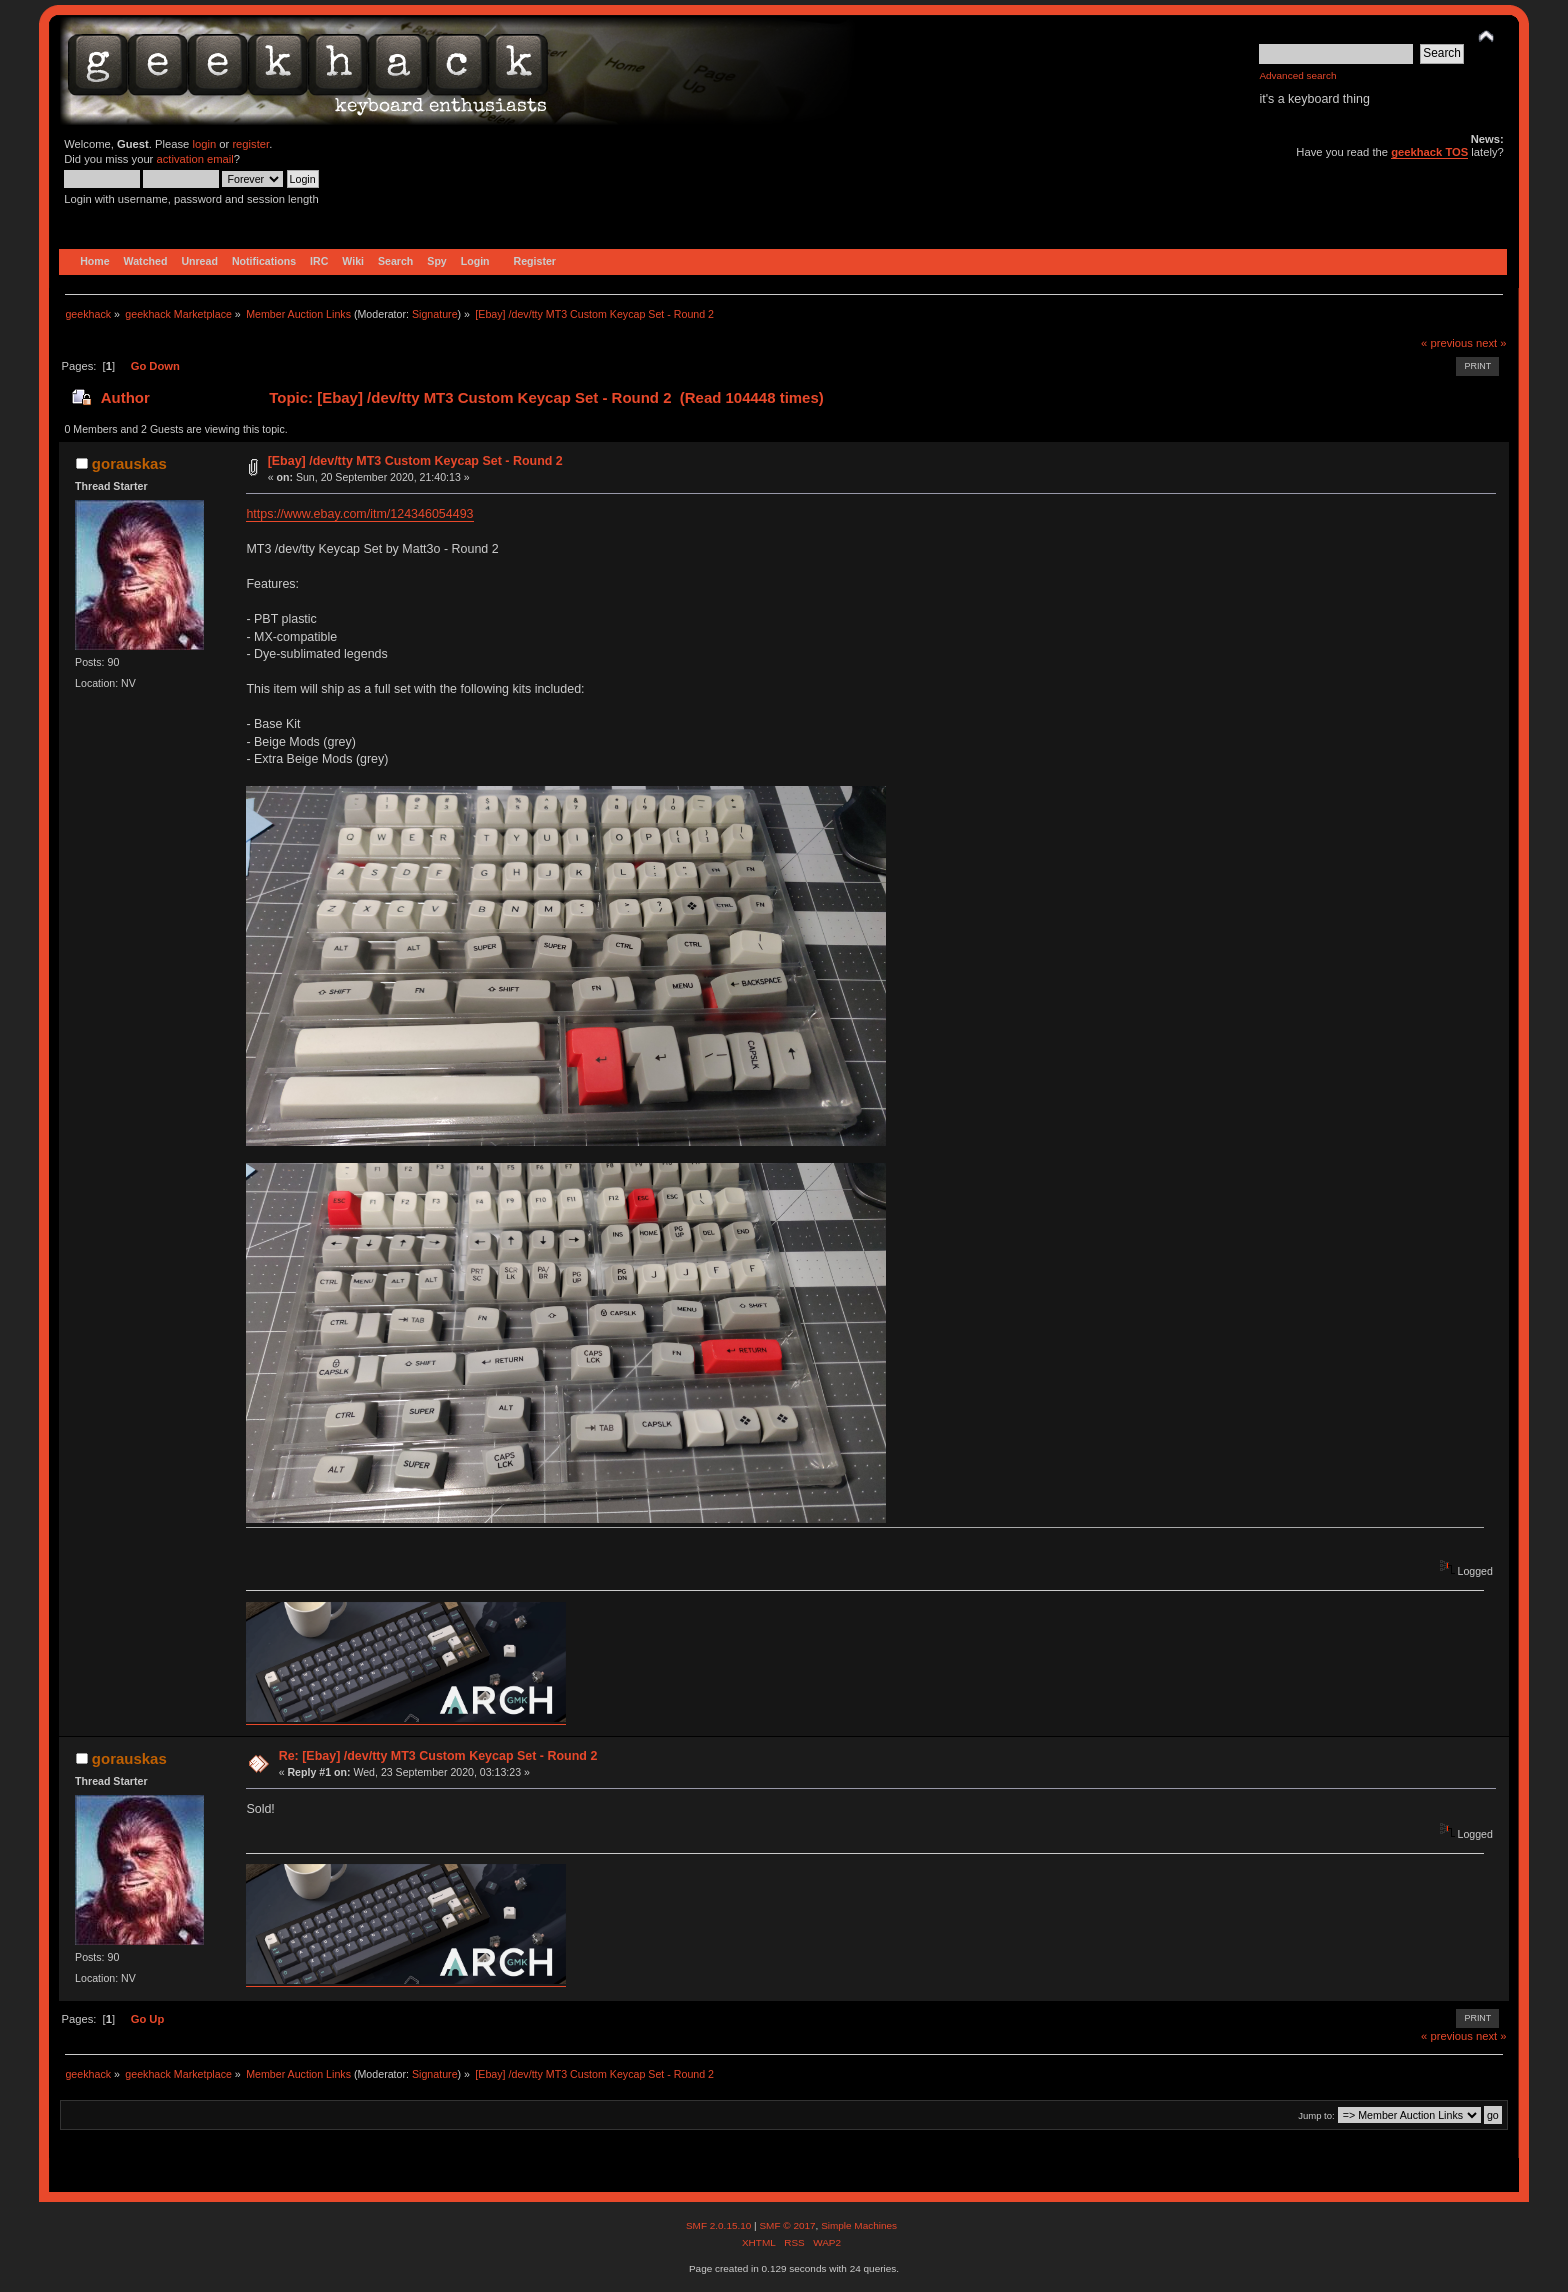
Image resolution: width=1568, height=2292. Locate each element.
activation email (194, 159)
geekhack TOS (1429, 152)
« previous (1447, 343)
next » (1491, 343)
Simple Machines (859, 2225)
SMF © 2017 (787, 2225)
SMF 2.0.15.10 (720, 2225)
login (204, 144)
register (250, 144)
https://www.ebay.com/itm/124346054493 (359, 514)
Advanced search (1297, 75)
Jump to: (1316, 2115)
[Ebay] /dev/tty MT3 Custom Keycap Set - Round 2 (415, 461)
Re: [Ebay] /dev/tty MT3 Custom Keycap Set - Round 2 (438, 1756)
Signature (435, 314)
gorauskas (129, 463)
